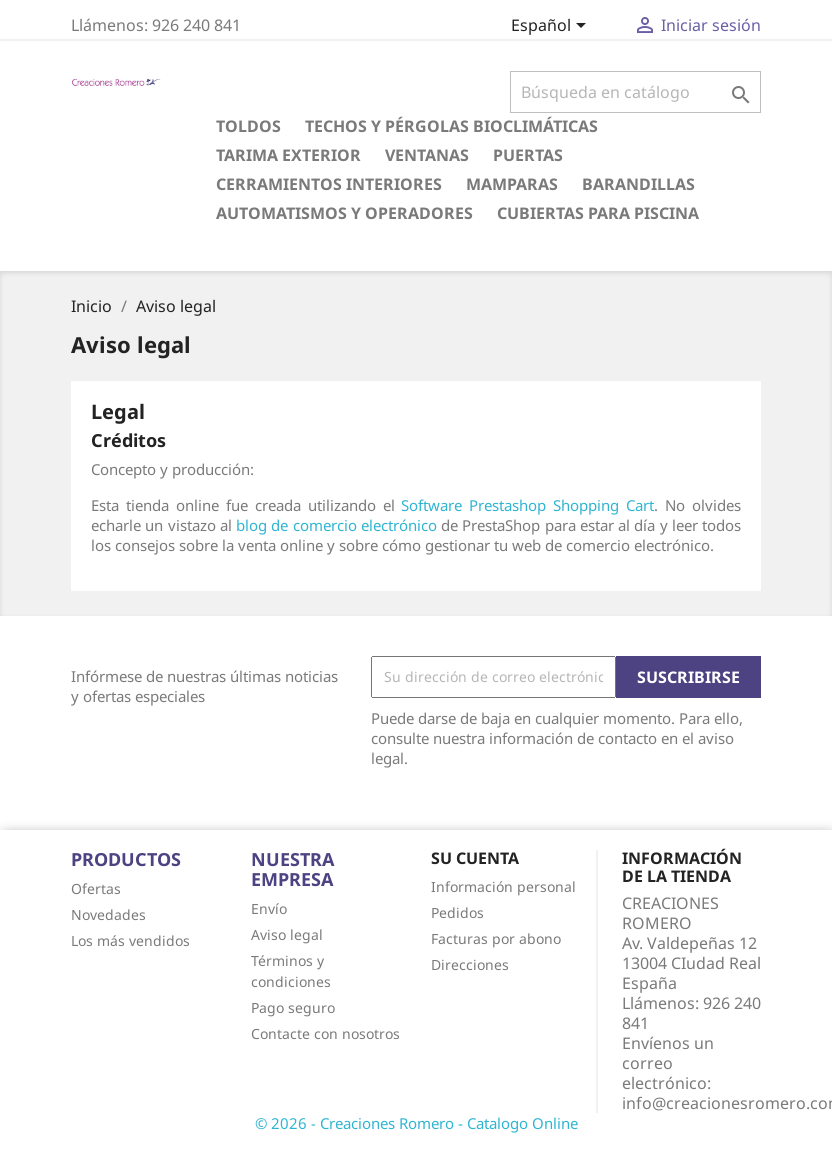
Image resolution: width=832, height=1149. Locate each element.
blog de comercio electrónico (336, 525)
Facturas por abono (496, 938)
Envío (269, 908)
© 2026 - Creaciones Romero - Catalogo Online (416, 1123)
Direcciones (470, 964)
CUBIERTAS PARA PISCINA (598, 213)
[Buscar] (635, 92)
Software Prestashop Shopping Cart (527, 505)
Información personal (503, 886)
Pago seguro (293, 1007)
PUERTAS (528, 155)
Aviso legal (287, 934)
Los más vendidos (130, 940)
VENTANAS (427, 155)
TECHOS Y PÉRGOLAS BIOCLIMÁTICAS (451, 126)
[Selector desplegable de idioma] (552, 27)
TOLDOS (248, 126)
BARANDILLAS (638, 184)
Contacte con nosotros (325, 1033)
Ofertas (96, 888)
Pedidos (457, 912)
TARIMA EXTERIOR (288, 155)
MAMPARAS (512, 184)
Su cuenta (475, 858)
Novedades (108, 914)
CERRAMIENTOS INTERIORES (329, 184)
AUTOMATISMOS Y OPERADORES (344, 213)
